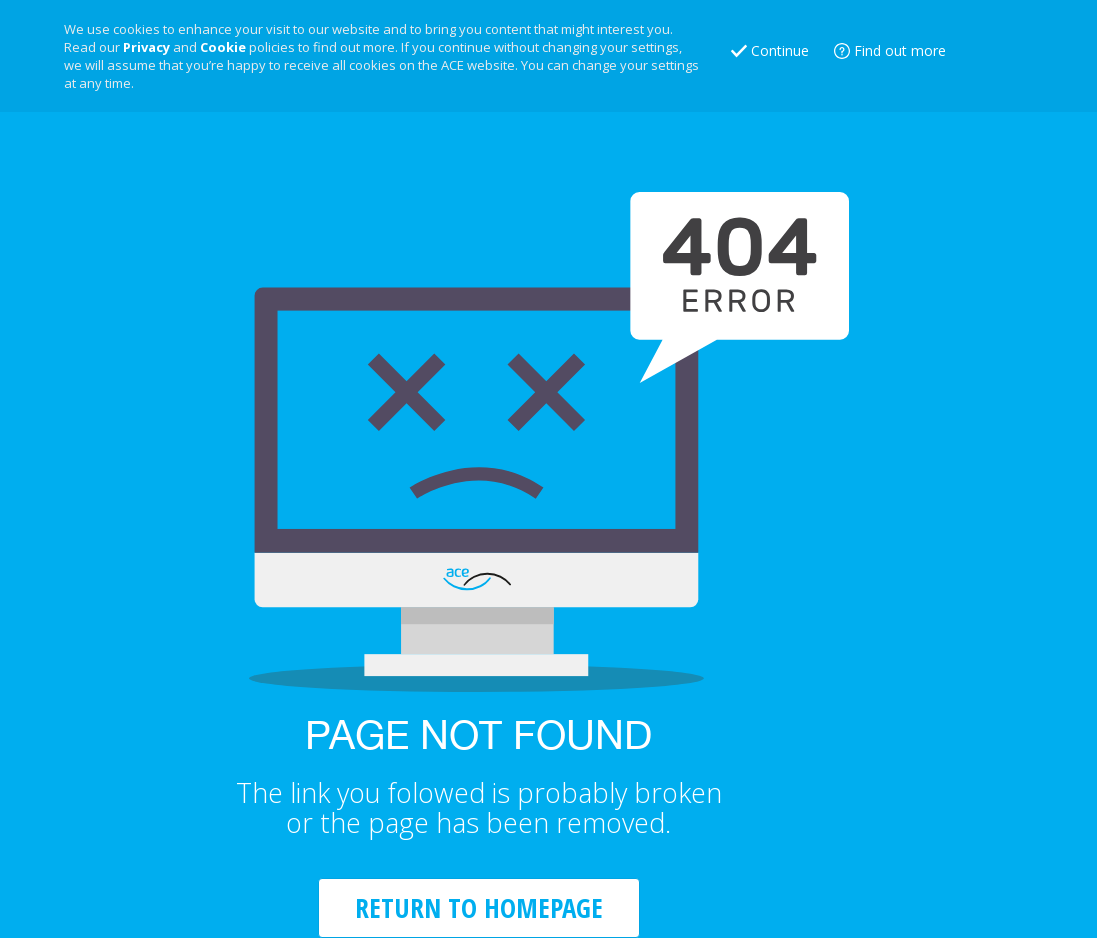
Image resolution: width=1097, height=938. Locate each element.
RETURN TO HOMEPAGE (479, 907)
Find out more (900, 50)
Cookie (223, 47)
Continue (780, 50)
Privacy (146, 47)
